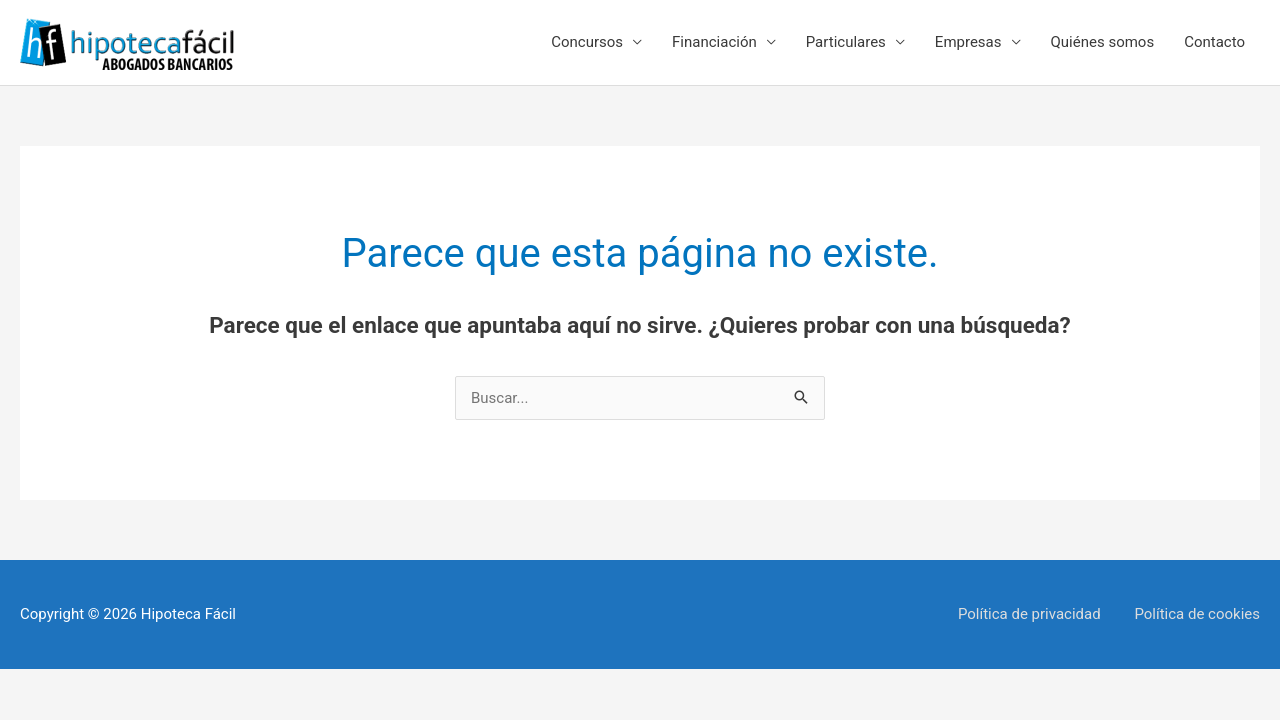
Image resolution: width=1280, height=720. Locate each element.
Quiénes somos (1103, 42)
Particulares (846, 42)
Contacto (1214, 42)
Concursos (587, 42)
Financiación (714, 42)
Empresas (968, 42)
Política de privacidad (1029, 614)
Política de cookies (1197, 614)
